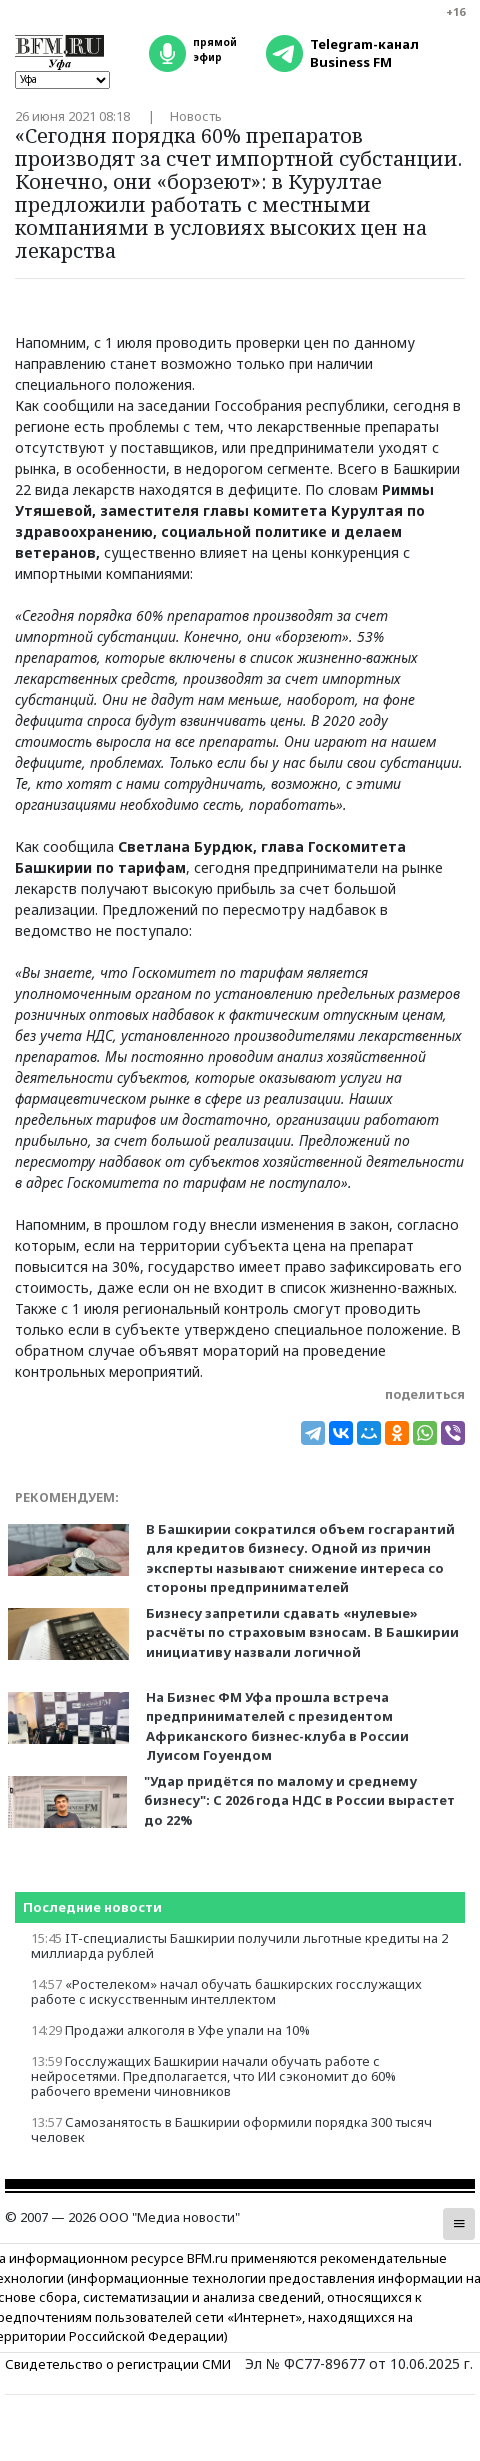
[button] (459, 2224)
